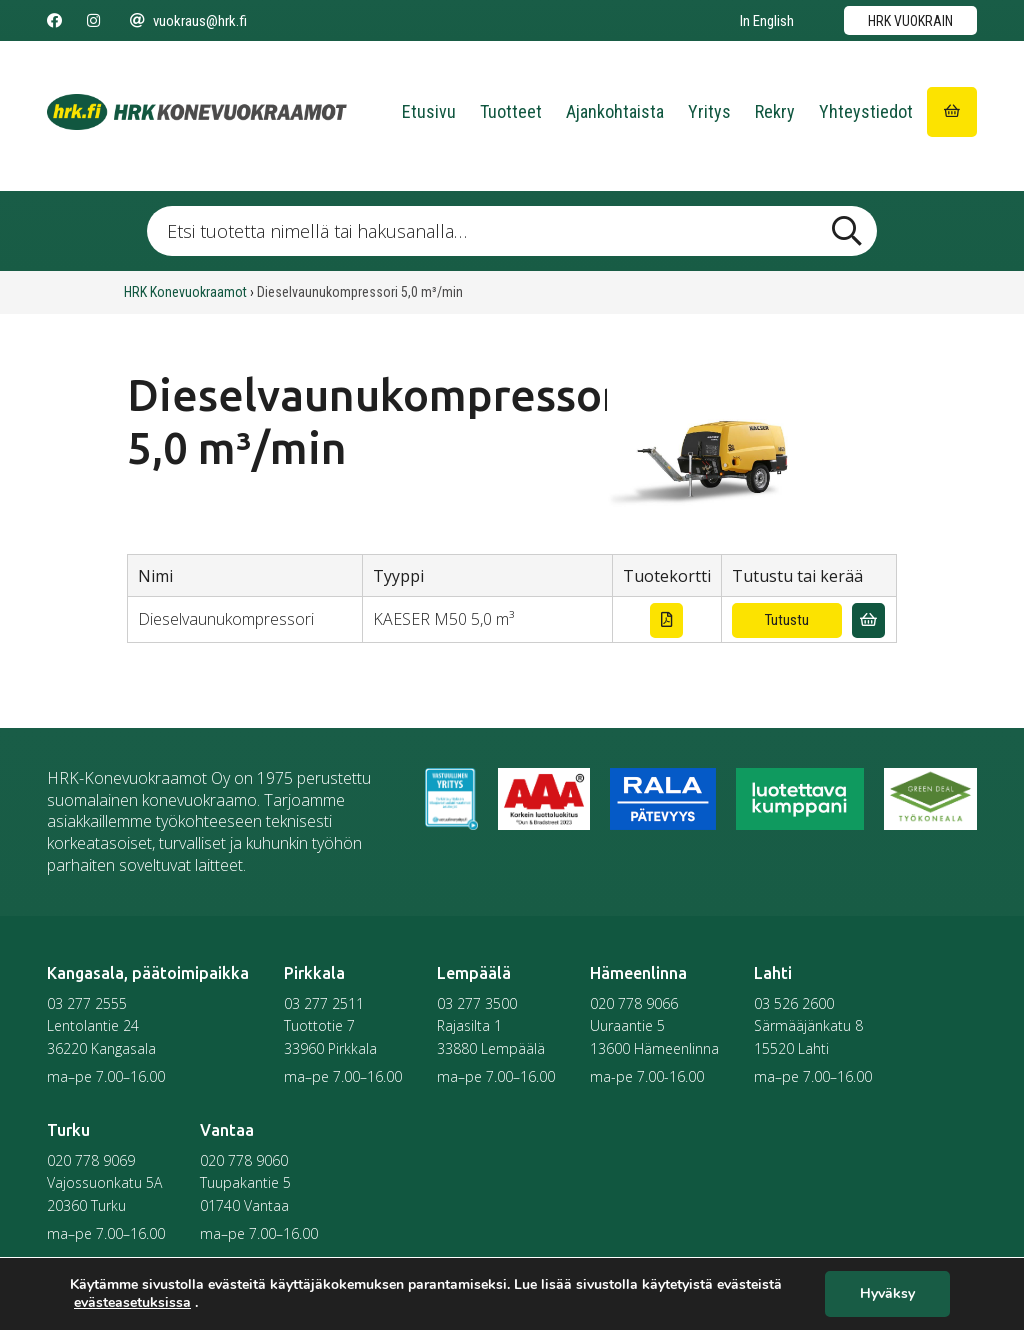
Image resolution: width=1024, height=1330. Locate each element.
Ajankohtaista (615, 111)
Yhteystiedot (866, 111)
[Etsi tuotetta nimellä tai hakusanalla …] (512, 231)
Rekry (775, 111)
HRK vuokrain (910, 21)
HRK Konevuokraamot (185, 292)
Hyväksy (887, 1294)
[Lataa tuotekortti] (666, 620)
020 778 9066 (634, 1003)
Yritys (709, 111)
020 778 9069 (91, 1160)
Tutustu (787, 620)
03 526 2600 (794, 1003)
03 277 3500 (477, 1003)
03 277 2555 (87, 1003)
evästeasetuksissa (132, 1303)
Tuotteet (511, 111)
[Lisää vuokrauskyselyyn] (868, 620)
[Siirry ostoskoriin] (952, 112)
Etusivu (429, 111)
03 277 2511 (324, 1003)
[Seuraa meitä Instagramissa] (93, 21)
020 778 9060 (244, 1160)
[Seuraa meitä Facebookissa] (54, 21)
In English (767, 21)
